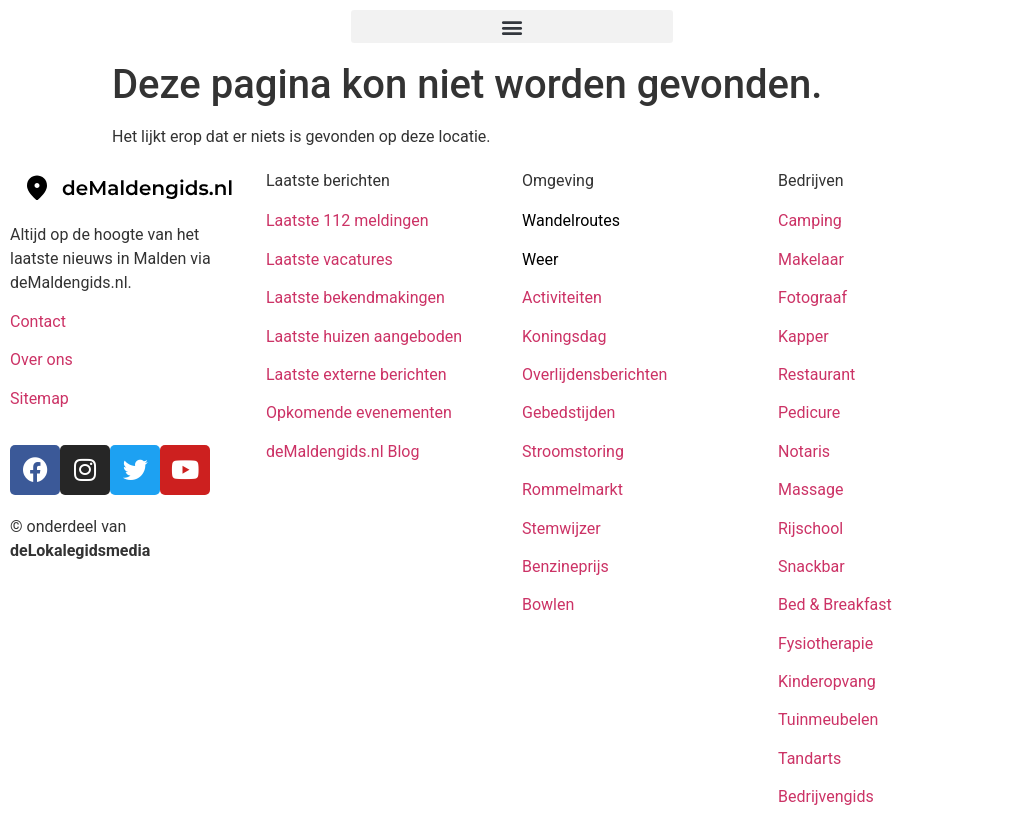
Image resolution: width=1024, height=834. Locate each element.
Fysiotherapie (825, 643)
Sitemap (41, 398)
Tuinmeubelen (828, 719)
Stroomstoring (573, 451)
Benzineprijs (565, 566)
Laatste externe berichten (356, 374)
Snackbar (811, 566)
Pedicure (809, 412)
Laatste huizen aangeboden (364, 336)
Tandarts (809, 758)
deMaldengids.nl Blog (342, 451)
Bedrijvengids (826, 796)
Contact (38, 321)
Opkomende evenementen (359, 412)
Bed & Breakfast (835, 604)
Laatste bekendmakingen (355, 297)
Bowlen (548, 604)
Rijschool (810, 528)
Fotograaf (814, 297)
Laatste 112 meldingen (347, 220)
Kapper (805, 336)
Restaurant (816, 374)
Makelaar (811, 259)
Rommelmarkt (574, 489)
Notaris (804, 451)
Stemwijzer (561, 528)
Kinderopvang (827, 681)
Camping (812, 220)
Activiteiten (562, 297)
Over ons (41, 359)
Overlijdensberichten (596, 374)
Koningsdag (564, 336)
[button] (511, 26)
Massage (810, 489)
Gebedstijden (568, 412)
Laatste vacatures (329, 259)
